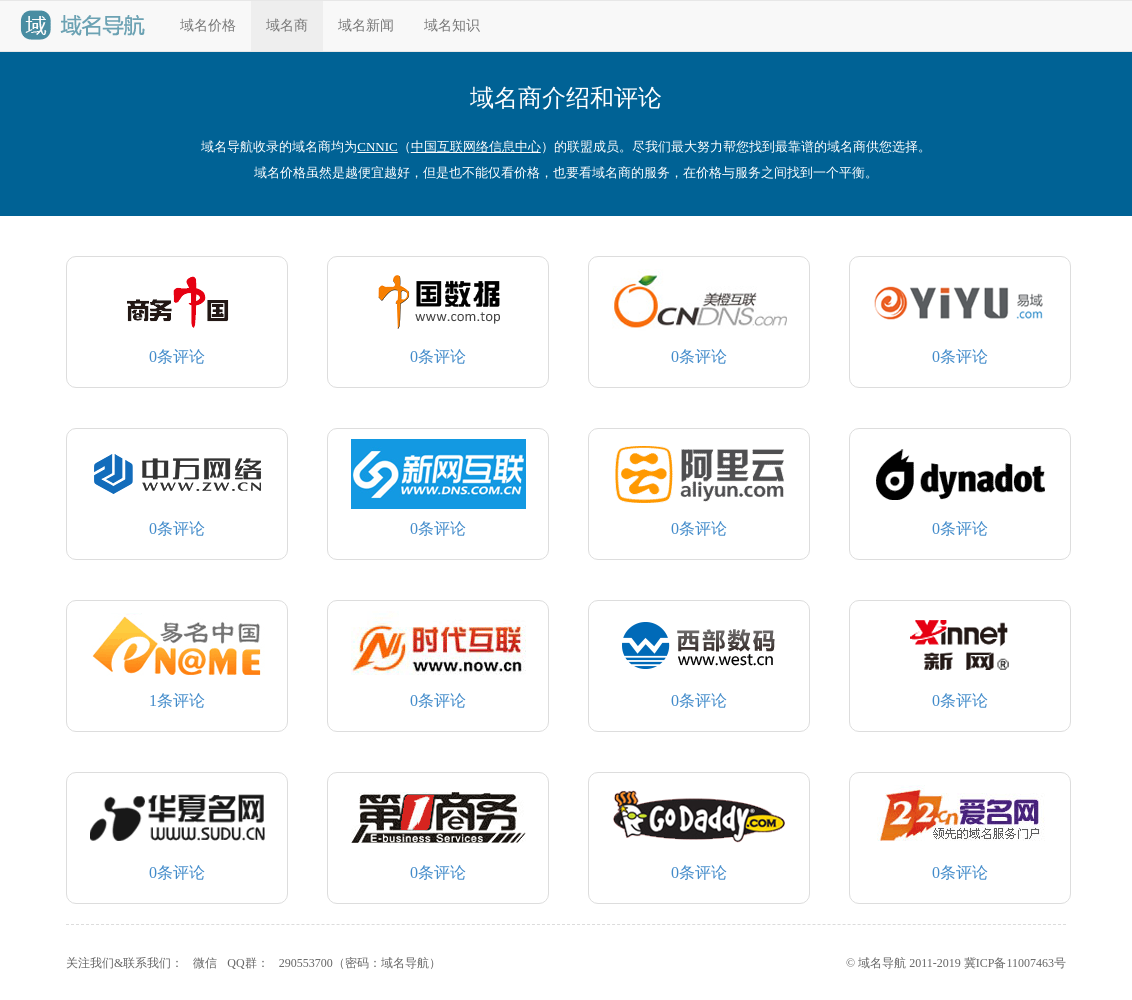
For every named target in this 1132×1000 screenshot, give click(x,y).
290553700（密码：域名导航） (360, 963)
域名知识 (452, 25)
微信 (205, 963)
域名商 (287, 25)
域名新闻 (366, 25)
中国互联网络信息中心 (476, 146)
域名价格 (208, 25)
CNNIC (377, 146)
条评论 (177, 316)
